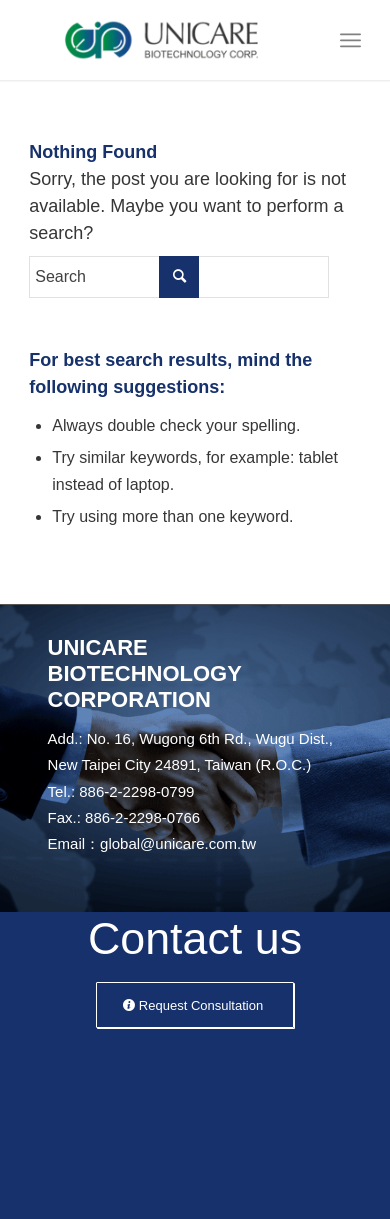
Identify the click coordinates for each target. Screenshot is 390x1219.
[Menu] (350, 40)
